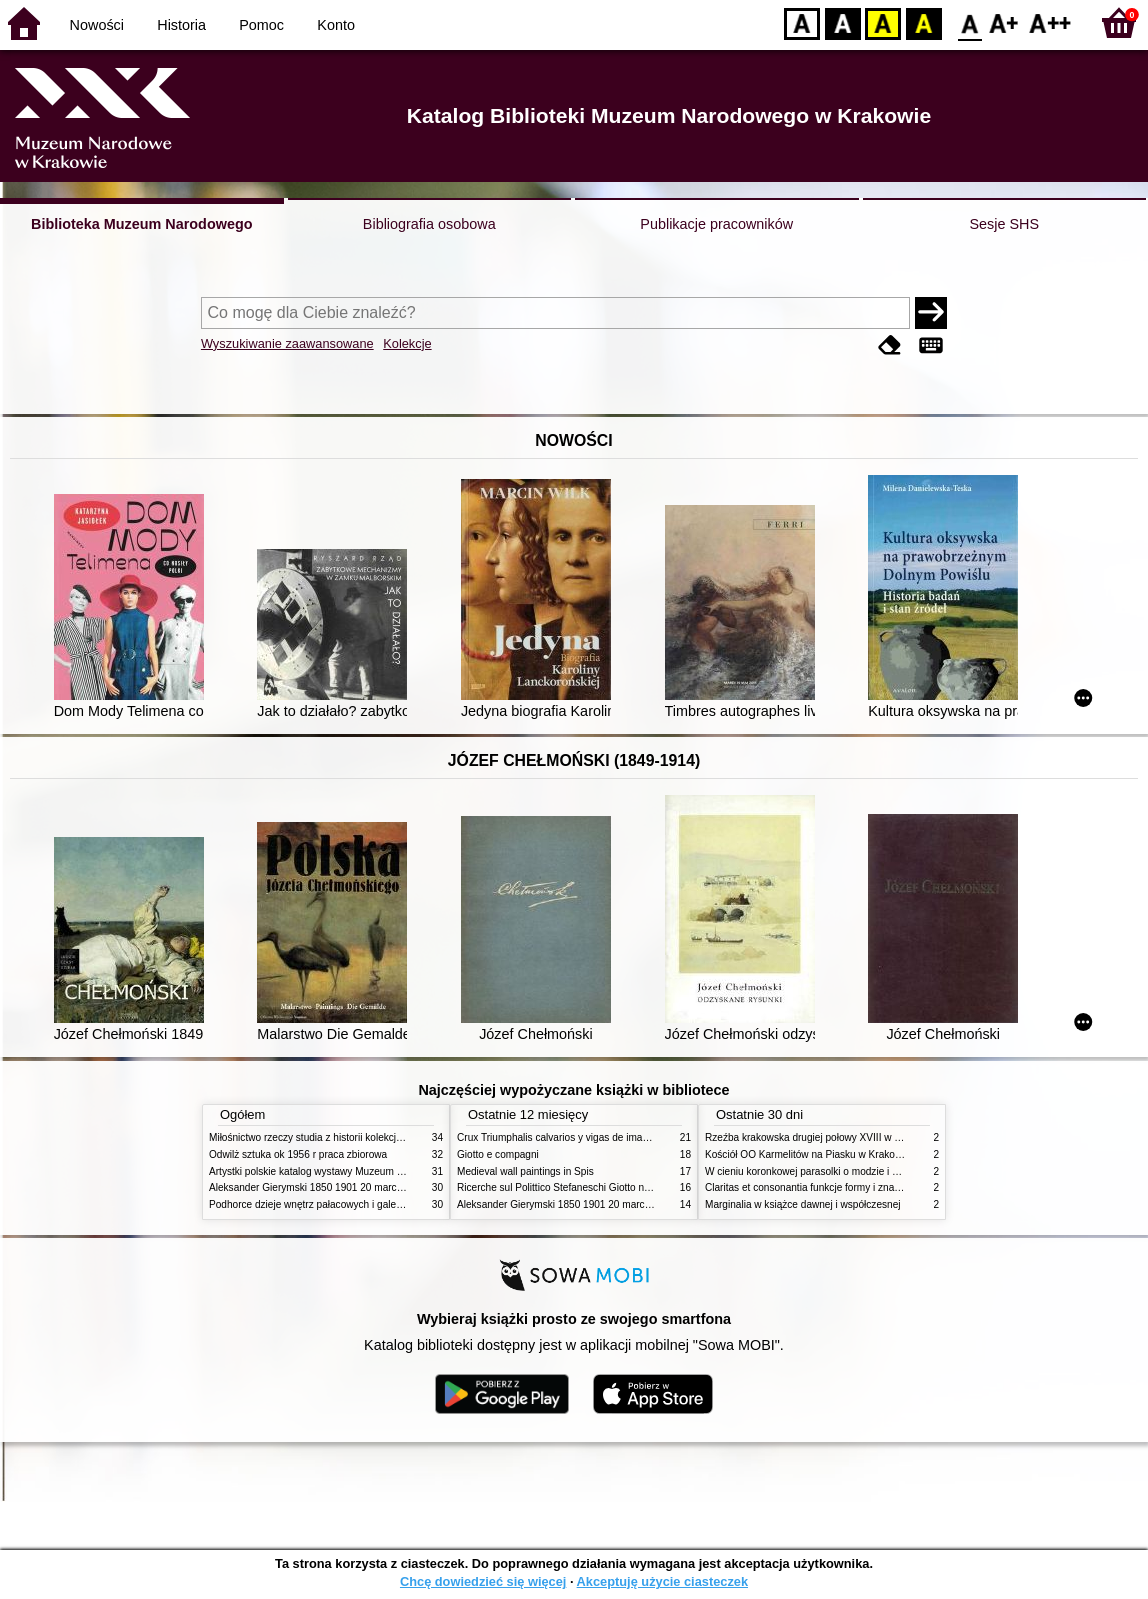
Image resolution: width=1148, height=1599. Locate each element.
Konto (336, 25)
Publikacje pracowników (716, 224)
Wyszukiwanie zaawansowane (287, 343)
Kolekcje (407, 343)
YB (882, 22)
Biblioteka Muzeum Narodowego (141, 224)
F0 (969, 22)
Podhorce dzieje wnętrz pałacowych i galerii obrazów (327, 1204)
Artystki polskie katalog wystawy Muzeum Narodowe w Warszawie (356, 1171)
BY (923, 22)
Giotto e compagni (498, 1154)
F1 (1004, 22)
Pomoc (261, 25)
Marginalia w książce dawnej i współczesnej (803, 1204)
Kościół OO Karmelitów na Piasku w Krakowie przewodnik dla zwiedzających (876, 1154)
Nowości (97, 25)
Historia (181, 25)
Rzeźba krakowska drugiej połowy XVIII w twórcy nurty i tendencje (852, 1137)
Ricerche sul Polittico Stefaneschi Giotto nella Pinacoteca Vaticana (605, 1187)
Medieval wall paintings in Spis (525, 1171)
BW (843, 22)
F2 (1050, 22)
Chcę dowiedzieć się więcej (483, 1581)
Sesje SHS (1004, 224)
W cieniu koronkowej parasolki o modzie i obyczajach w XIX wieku (852, 1171)
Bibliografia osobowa (429, 224)
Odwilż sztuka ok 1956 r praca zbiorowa (298, 1154)
